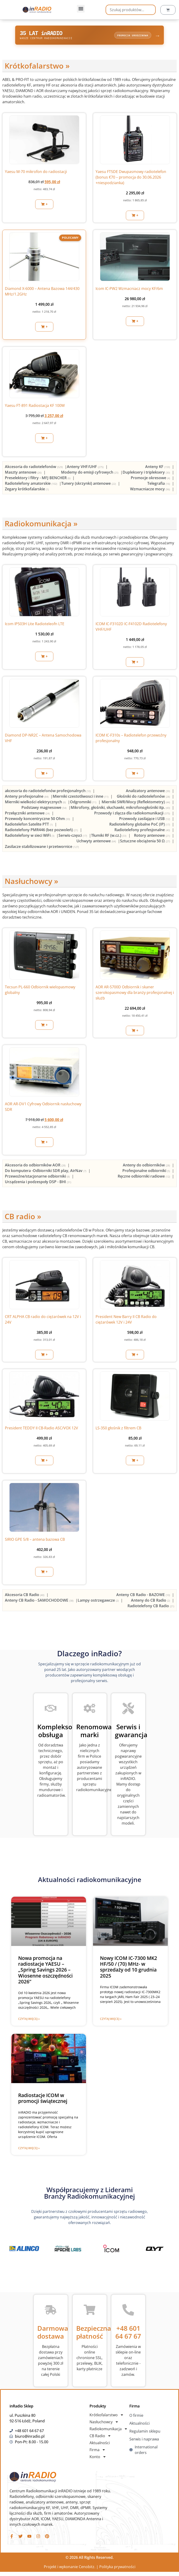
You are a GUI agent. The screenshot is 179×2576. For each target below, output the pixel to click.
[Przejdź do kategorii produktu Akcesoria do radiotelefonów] (34, 470)
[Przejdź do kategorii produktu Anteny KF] (158, 470)
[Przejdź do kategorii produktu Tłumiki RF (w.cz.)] (109, 839)
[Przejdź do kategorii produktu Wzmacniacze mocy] (150, 493)
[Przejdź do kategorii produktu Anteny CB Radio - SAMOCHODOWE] (39, 1604)
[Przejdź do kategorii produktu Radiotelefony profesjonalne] (142, 834)
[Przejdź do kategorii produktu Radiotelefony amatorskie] (31, 487)
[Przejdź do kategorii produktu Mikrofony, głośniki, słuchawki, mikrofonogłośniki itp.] (121, 811)
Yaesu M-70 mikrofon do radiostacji (36, 175)
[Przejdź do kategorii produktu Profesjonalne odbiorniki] (146, 1174)
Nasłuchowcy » (31, 885)
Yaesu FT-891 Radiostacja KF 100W (35, 409)
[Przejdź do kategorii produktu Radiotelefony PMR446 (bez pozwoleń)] (42, 834)
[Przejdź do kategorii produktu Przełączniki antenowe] (28, 817)
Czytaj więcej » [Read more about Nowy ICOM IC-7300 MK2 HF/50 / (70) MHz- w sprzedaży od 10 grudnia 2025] (110, 2023)
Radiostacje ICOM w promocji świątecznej (42, 2102)
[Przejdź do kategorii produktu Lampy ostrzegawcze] (99, 1604)
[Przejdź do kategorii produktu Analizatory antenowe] (148, 794)
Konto (98, 2461)
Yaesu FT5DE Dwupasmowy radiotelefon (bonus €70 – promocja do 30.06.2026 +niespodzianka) (131, 181)
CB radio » (23, 1220)
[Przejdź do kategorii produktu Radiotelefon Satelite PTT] (29, 828)
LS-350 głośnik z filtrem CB (118, 1432)
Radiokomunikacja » (41, 528)
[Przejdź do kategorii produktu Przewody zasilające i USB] (145, 822)
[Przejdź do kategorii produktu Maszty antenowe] (23, 476)
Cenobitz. (87, 2570)
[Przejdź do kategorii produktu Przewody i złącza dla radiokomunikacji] (132, 817)
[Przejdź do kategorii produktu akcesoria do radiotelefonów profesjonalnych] (48, 794)
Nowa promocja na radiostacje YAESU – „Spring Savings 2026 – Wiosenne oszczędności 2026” (45, 1974)
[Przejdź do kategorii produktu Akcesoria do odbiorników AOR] (35, 1169)
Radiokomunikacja (109, 2433)
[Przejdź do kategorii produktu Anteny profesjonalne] (27, 800)
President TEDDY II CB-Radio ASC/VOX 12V (41, 1432)
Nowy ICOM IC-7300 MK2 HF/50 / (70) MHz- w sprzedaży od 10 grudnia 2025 (128, 1971)
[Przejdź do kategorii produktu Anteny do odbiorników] (147, 1169)
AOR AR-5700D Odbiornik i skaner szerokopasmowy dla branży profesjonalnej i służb (135, 997)
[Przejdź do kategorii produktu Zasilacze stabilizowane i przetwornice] (42, 850)
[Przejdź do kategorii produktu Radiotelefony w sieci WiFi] (30, 839)
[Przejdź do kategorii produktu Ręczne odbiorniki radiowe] (144, 1180)
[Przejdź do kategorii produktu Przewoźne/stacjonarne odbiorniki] (38, 1180)
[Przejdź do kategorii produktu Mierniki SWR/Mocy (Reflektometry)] (136, 806)
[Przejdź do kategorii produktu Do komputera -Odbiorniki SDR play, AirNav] (46, 1174)
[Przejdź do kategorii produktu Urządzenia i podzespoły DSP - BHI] (38, 1185)
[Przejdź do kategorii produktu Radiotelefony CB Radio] (150, 1610)
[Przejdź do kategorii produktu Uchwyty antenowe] (96, 845)
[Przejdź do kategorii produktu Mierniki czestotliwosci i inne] (81, 800)
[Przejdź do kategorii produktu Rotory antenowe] (152, 839)
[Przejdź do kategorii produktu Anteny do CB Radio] (151, 1604)
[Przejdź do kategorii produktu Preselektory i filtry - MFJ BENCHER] (38, 482)
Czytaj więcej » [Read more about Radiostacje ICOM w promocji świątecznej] (29, 2152)
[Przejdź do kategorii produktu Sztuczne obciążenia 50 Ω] (145, 845)
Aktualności (100, 2447)
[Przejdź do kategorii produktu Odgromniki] (83, 806)
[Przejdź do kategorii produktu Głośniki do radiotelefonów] (144, 800)
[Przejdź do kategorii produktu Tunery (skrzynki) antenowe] (89, 487)
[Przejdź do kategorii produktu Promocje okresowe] (151, 482)
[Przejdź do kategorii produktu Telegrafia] (159, 487)
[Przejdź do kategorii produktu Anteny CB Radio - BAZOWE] (143, 1598)
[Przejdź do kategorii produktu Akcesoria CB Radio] (25, 1598)
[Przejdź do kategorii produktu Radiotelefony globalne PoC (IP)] (140, 828)
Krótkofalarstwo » (37, 70)
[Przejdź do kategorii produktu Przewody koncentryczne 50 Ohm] (38, 822)
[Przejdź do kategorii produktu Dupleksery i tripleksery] (147, 476)
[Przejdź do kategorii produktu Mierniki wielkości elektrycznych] (36, 806)
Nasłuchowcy (104, 2426)
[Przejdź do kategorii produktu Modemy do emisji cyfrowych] (90, 476)
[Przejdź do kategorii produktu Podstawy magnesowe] (44, 811)
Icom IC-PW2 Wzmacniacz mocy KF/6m (129, 292)
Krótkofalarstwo (107, 2419)
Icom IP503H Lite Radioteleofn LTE (34, 628)
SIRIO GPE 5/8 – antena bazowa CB (35, 1543)
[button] (81, 9)
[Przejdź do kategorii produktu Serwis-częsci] (73, 839)
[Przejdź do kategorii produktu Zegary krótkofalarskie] (27, 493)
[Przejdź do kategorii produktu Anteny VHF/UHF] (85, 470)
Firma (98, 2454)
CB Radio (100, 2440)
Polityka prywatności (117, 2570)
